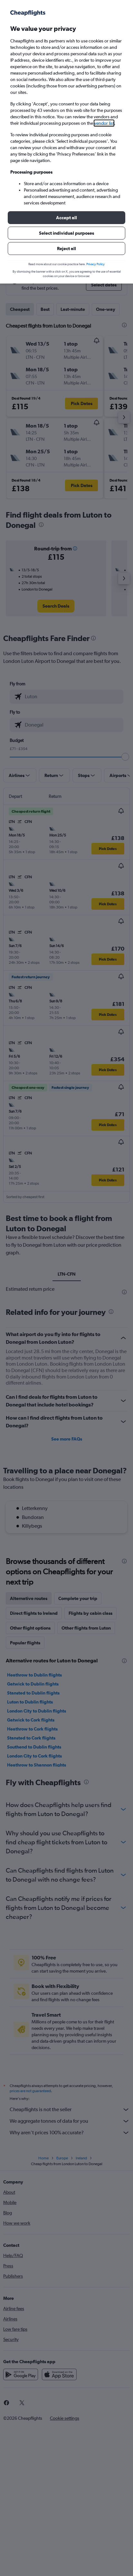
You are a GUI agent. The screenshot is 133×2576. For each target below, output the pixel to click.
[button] (66, 217)
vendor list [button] (104, 123)
